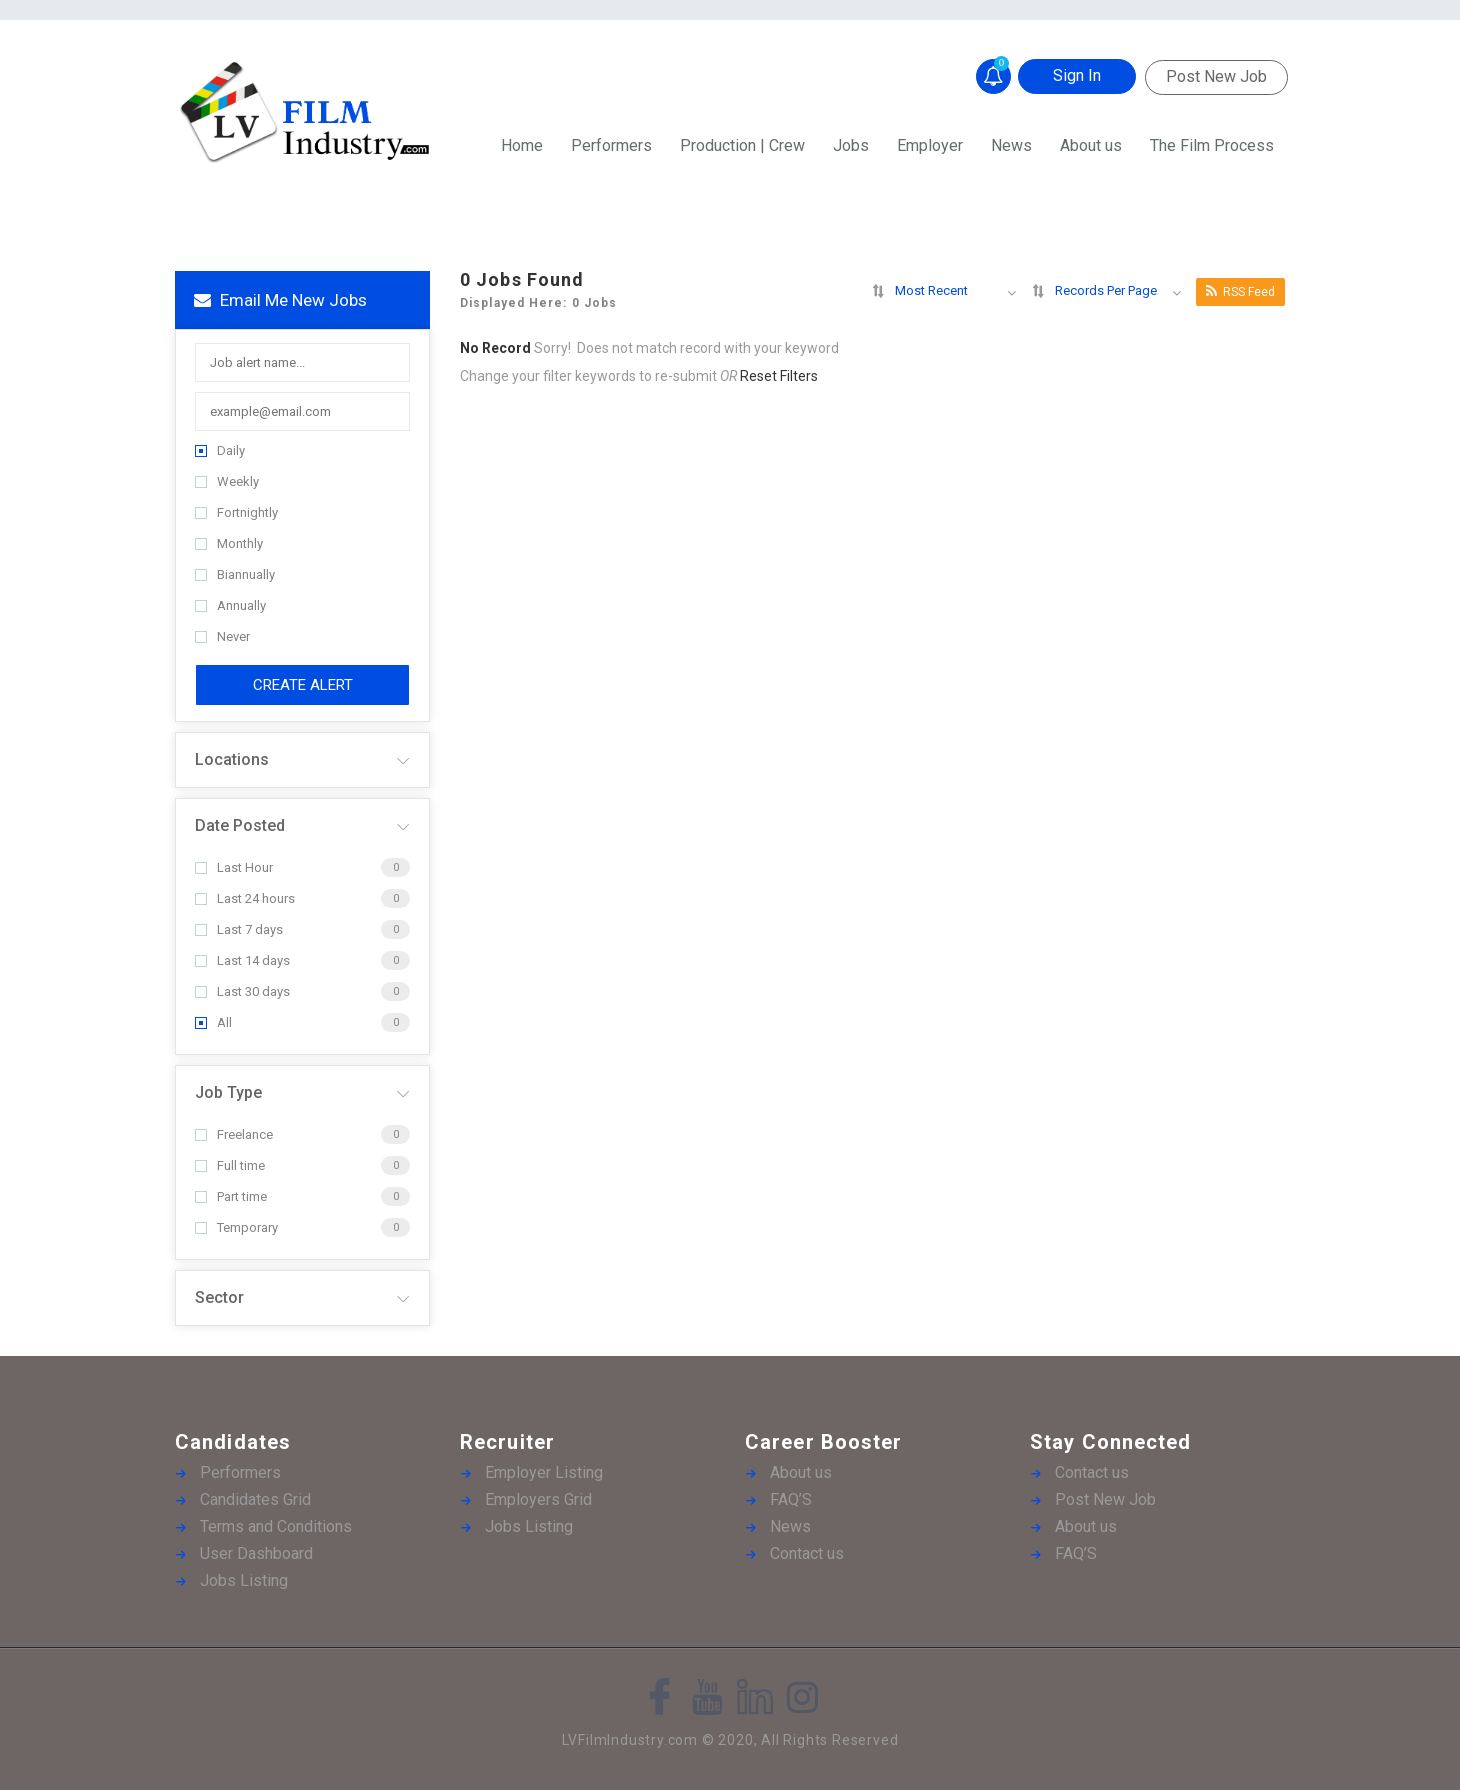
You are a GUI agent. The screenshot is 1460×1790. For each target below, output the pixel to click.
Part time (231, 1196)
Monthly (229, 543)
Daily (220, 450)
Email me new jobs (280, 300)
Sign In (1077, 75)
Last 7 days (239, 929)
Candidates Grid (255, 1499)
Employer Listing (544, 1472)
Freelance (234, 1134)
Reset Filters (779, 376)
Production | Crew (742, 145)
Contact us (807, 1553)
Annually (230, 605)
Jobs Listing (244, 1580)
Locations (232, 759)
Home (522, 145)
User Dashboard (256, 1553)
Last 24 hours (245, 898)
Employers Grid (538, 1499)
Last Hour (234, 867)
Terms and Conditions (276, 1526)
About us (1091, 145)
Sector (219, 1297)
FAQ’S (791, 1499)
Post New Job (1216, 76)
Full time (230, 1165)
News (1011, 145)
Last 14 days (242, 960)
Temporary (236, 1227)
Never (222, 636)
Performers (611, 145)
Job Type (228, 1092)
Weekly (227, 481)
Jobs (851, 145)
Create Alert (303, 685)
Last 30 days (242, 991)
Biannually (235, 574)
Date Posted (240, 825)
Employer (930, 145)
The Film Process (1212, 145)
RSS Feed (1240, 291)
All (213, 1022)
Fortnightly (236, 512)
